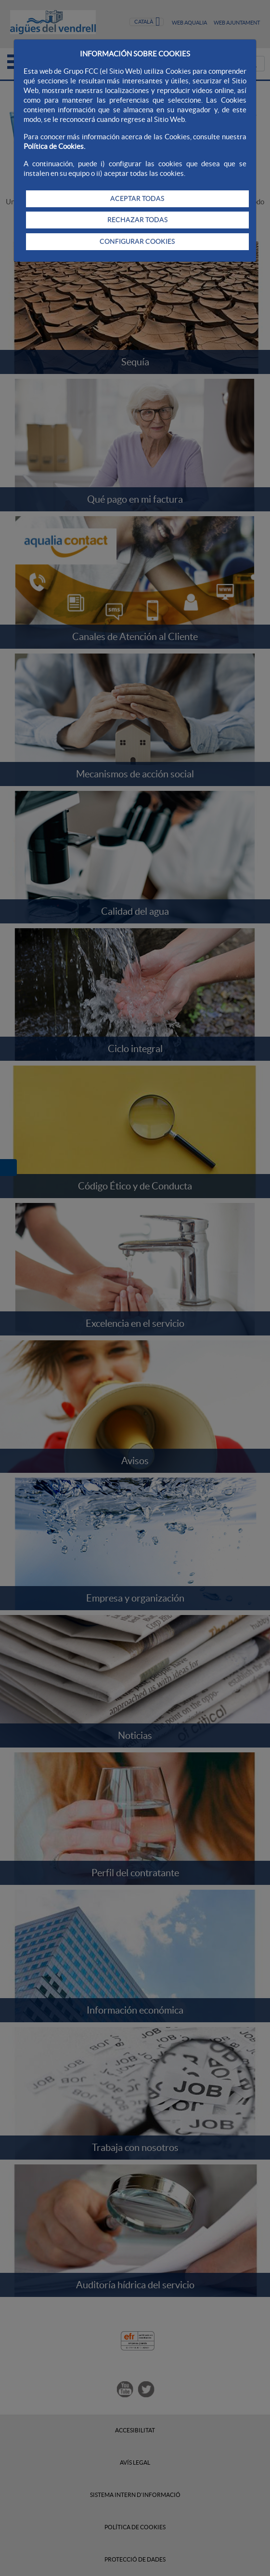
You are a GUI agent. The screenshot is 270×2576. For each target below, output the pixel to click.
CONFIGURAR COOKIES (137, 241)
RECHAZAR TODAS (137, 220)
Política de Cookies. (54, 146)
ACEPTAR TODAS (137, 198)
